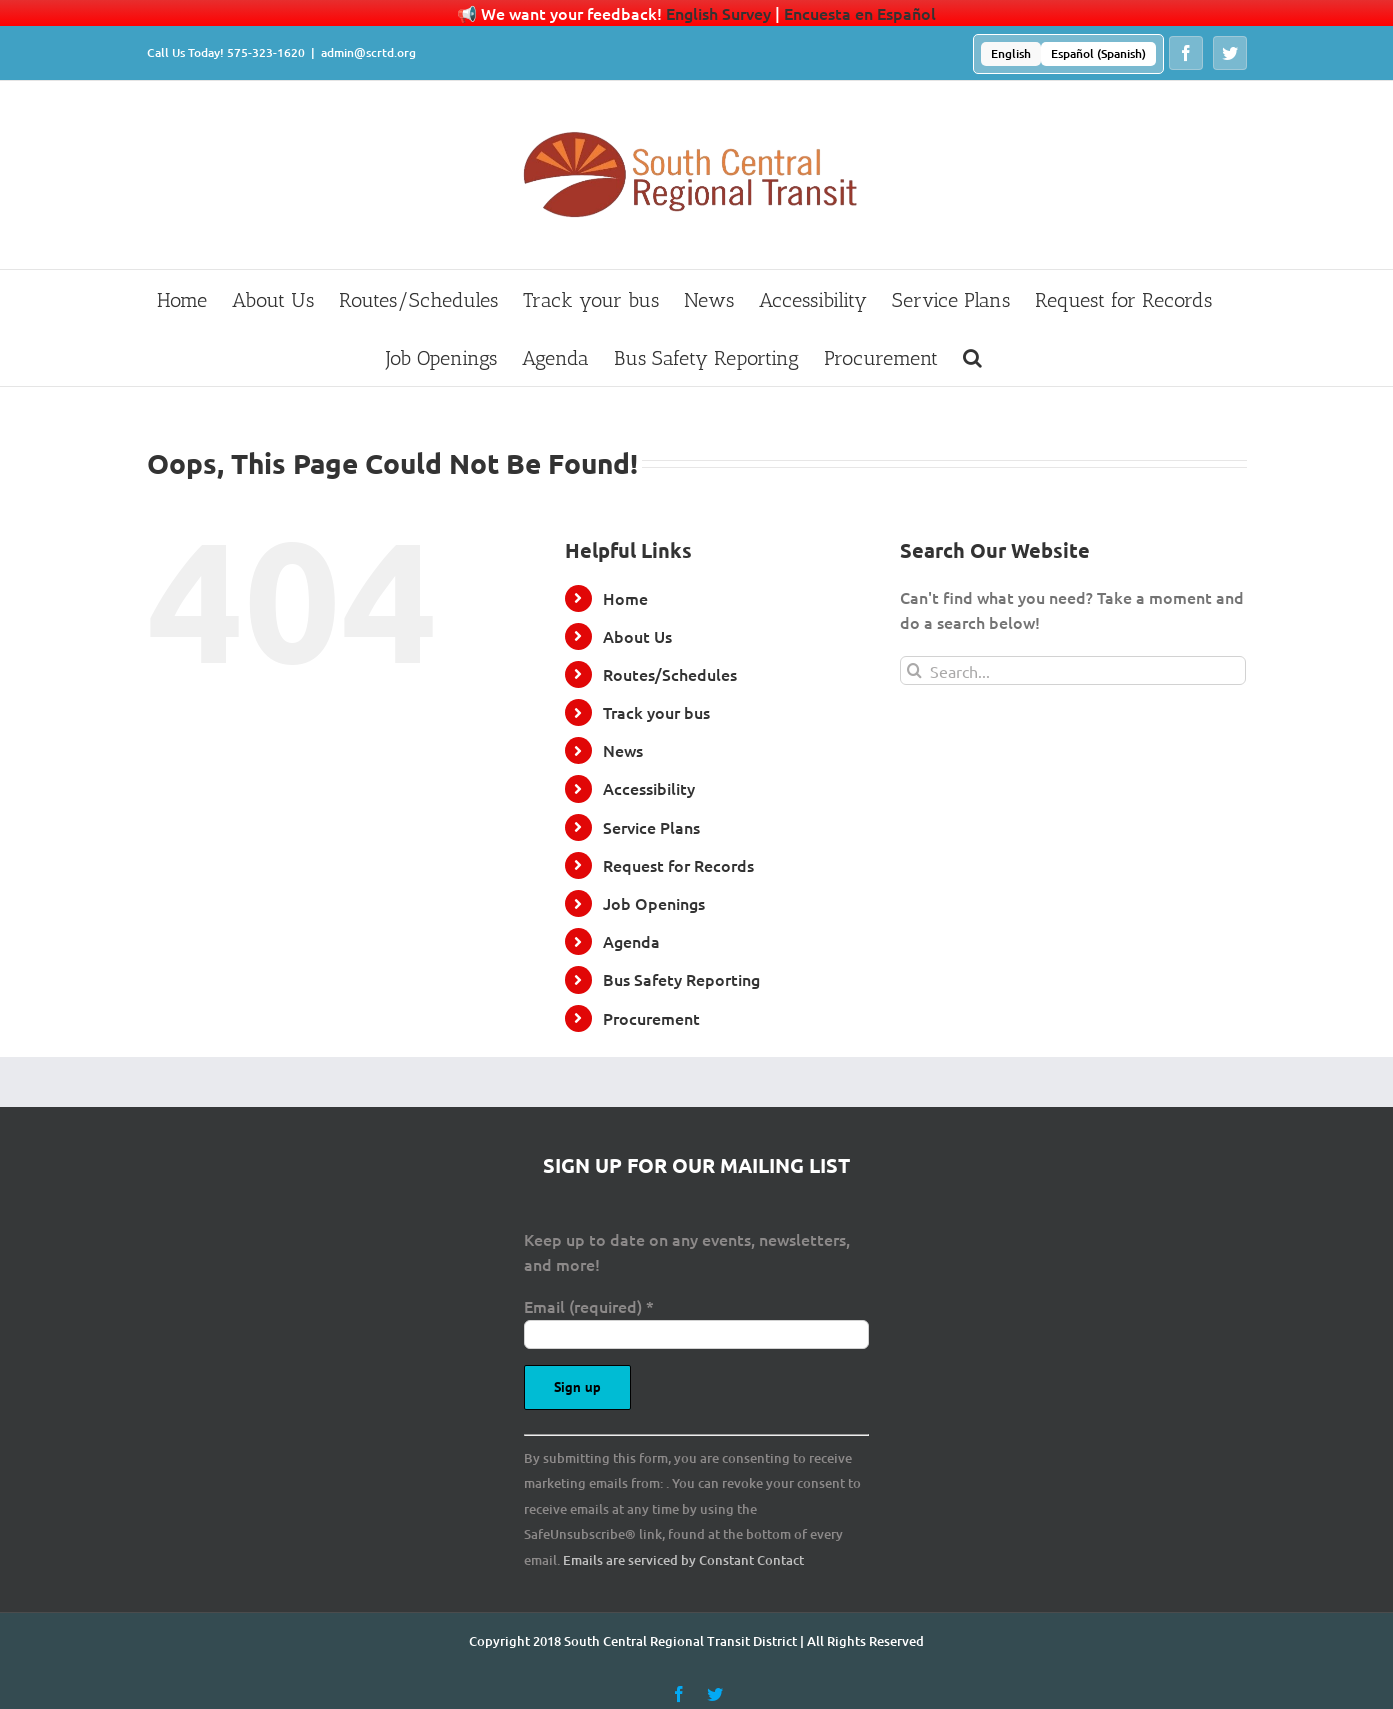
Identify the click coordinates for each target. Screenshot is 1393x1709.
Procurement (651, 1018)
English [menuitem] (1011, 53)
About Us (637, 636)
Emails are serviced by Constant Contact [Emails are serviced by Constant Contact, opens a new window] (683, 1560)
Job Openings (654, 903)
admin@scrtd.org (368, 52)
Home (625, 598)
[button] (972, 357)
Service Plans (651, 827)
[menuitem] (1011, 54)
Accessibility (649, 788)
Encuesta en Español (860, 13)
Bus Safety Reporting (681, 979)
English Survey (718, 13)
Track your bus (656, 712)
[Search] (914, 670)
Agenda (631, 941)
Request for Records (678, 865)
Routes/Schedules (670, 674)
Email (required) (589, 1306)
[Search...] (1073, 670)
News (623, 750)
